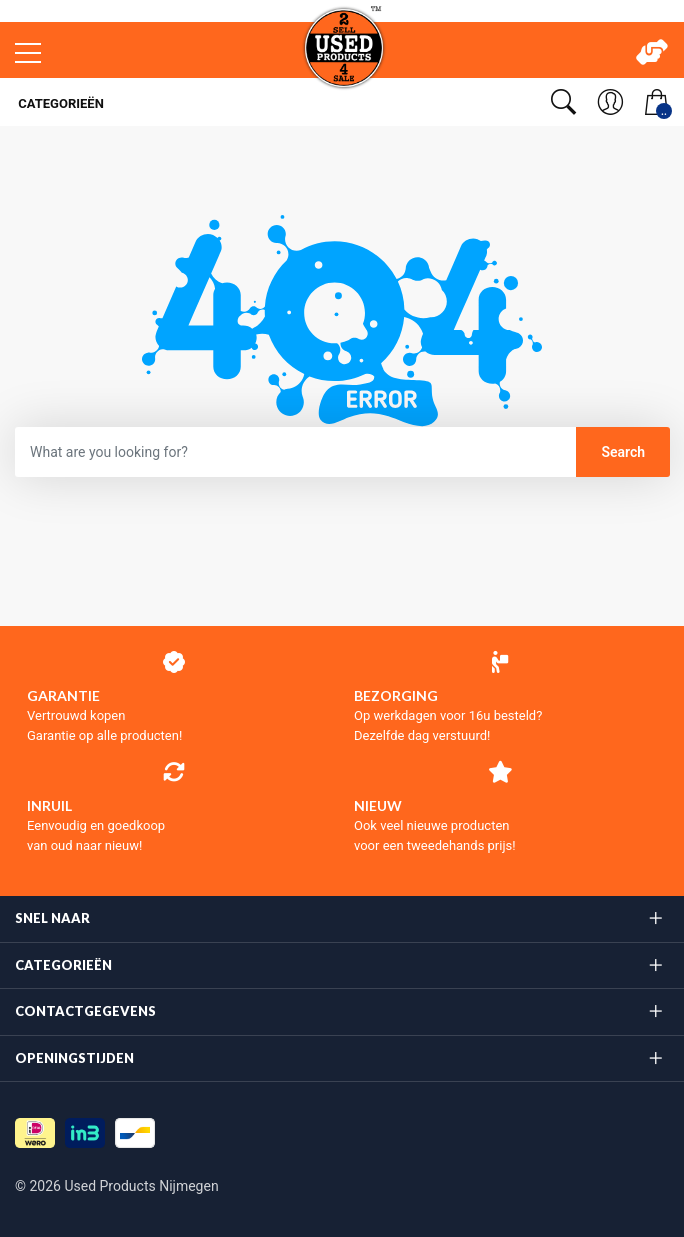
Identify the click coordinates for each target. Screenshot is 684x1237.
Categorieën (59, 103)
